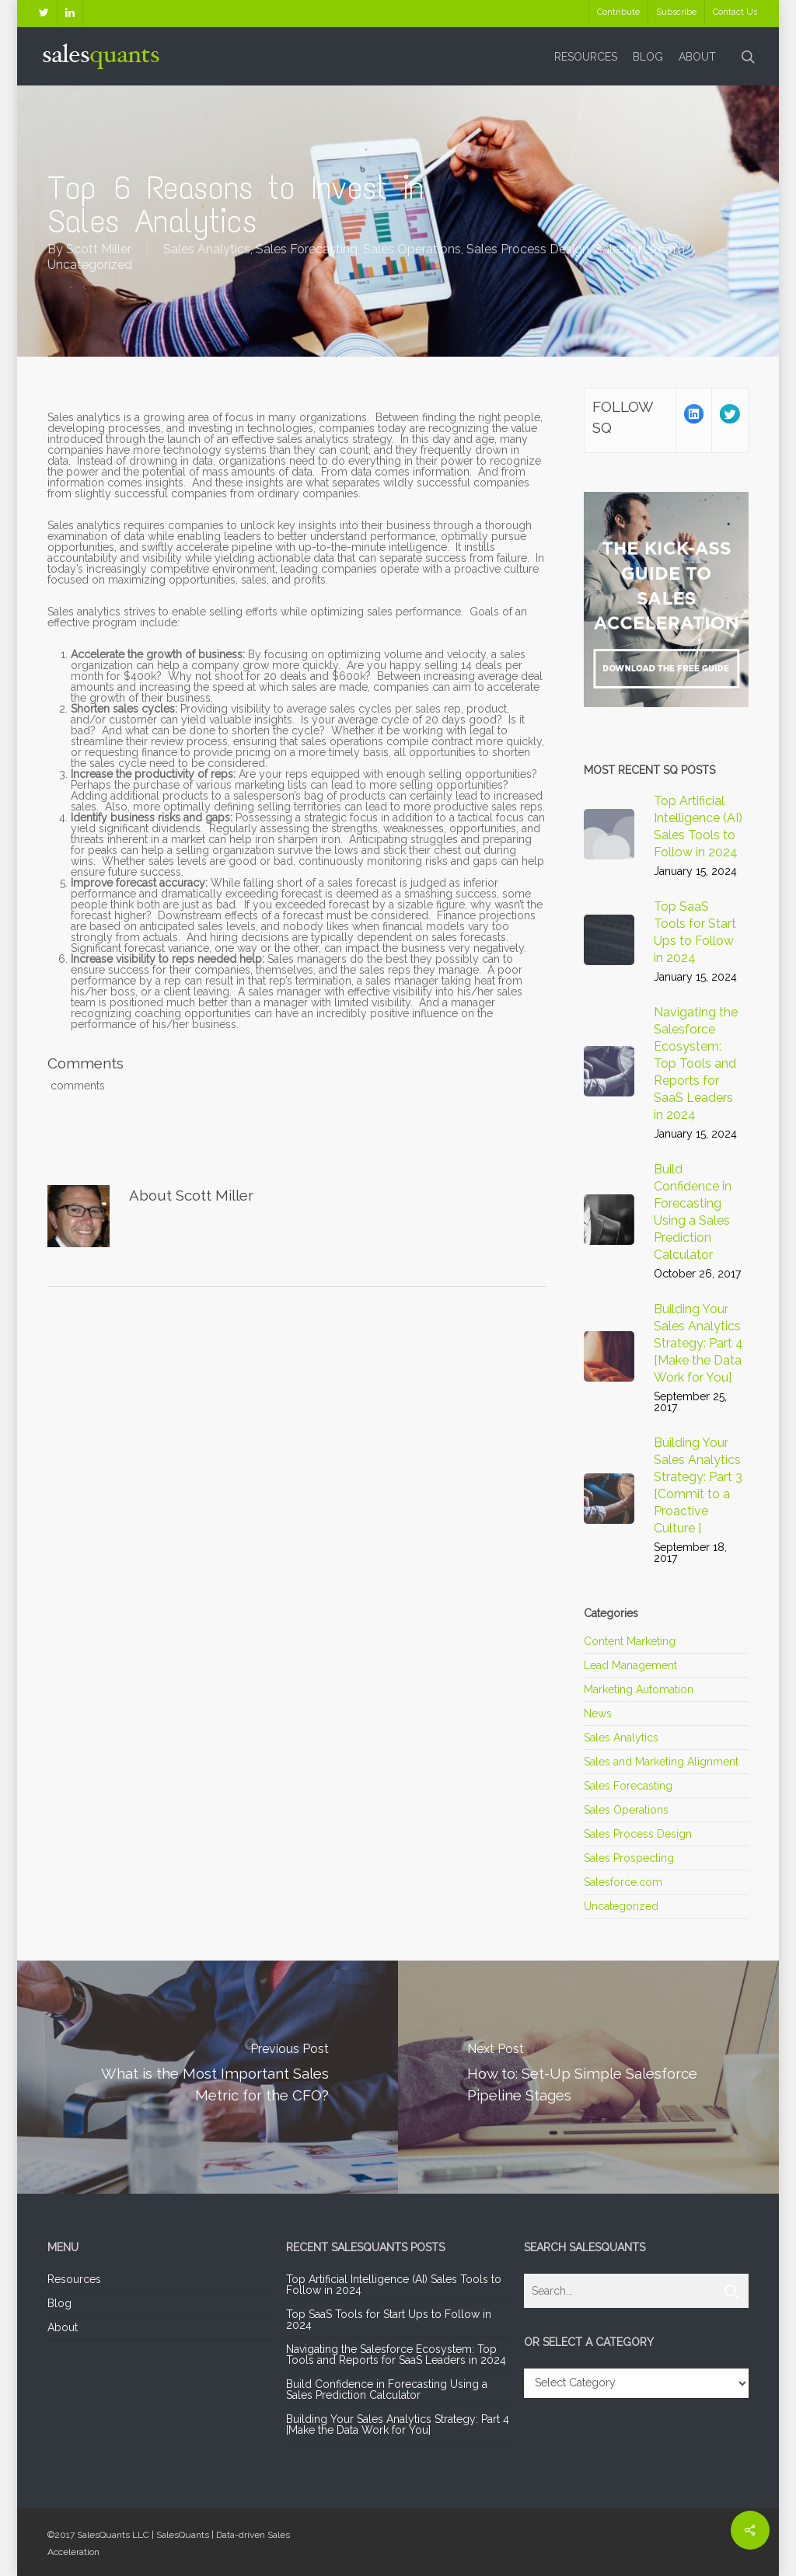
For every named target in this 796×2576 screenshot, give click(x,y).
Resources (74, 2279)
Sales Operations (412, 249)
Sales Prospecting (629, 1858)
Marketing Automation (638, 1689)
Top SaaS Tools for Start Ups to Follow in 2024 (388, 2319)
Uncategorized (89, 264)
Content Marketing (630, 1641)
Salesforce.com (640, 249)
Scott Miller (98, 249)
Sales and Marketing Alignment (661, 1761)
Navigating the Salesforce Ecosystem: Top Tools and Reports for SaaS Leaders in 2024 (396, 2354)
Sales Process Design (527, 249)
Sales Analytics (206, 249)
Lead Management (630, 1665)
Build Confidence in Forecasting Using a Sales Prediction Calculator (386, 2389)
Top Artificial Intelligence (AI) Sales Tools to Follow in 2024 (393, 2284)
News (598, 1713)
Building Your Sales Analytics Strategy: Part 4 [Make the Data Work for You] (397, 2424)
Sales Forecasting (307, 249)
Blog (59, 2303)
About (62, 2327)
